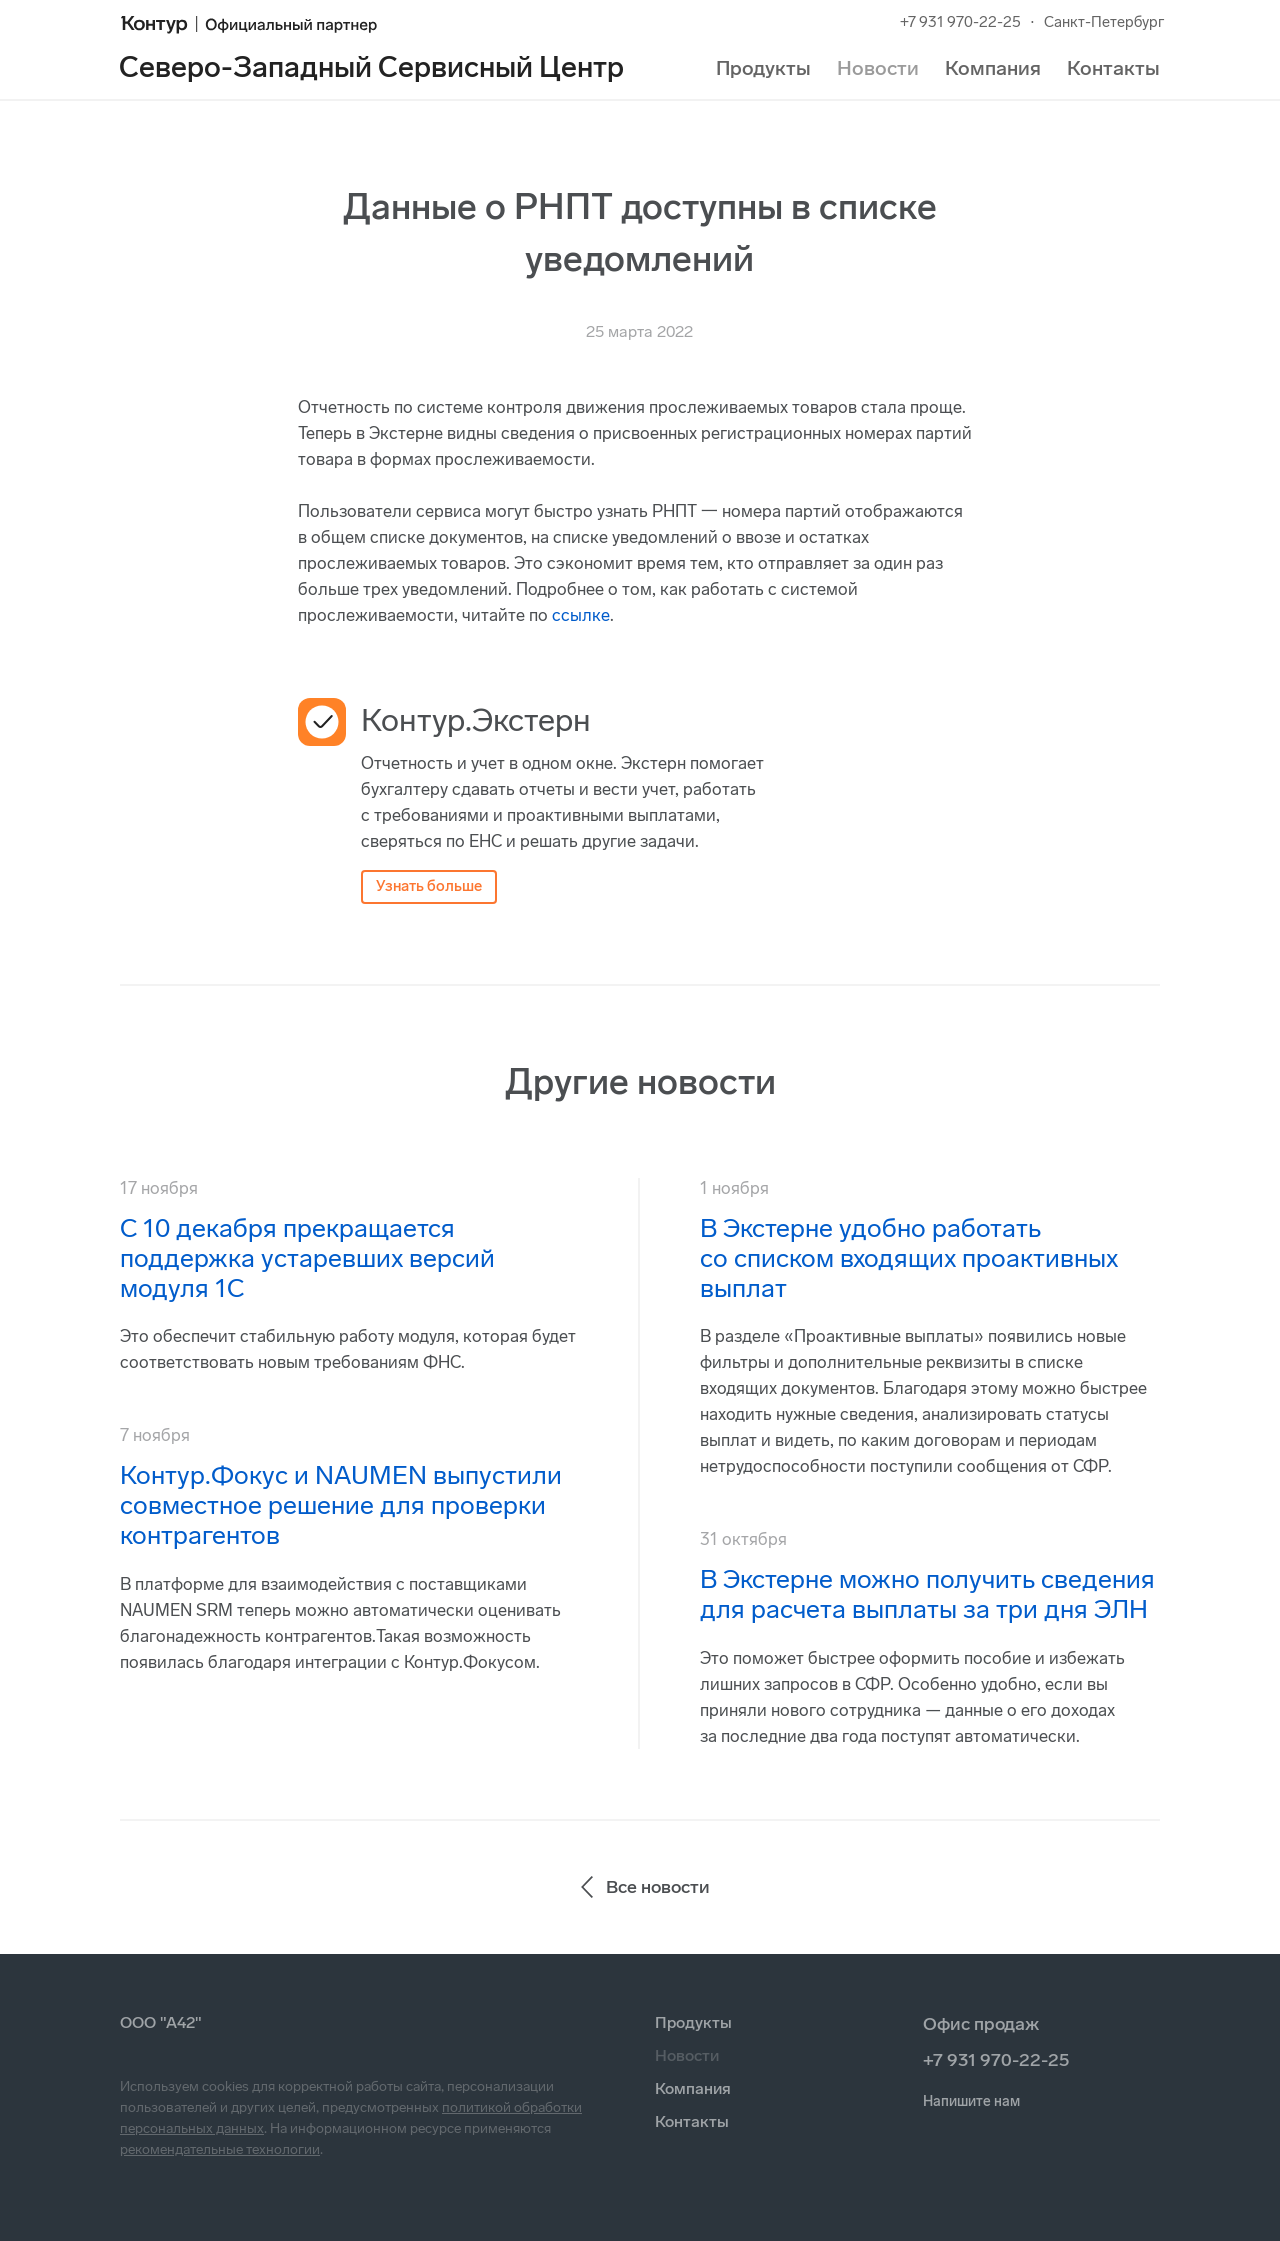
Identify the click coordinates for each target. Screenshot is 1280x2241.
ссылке (581, 615)
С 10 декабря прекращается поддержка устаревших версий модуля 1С (307, 1258)
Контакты (1113, 68)
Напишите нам (971, 2101)
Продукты (763, 68)
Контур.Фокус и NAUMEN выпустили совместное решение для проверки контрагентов (341, 1505)
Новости (878, 68)
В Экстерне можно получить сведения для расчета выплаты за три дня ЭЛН (927, 1594)
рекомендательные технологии (220, 2149)
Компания (993, 68)
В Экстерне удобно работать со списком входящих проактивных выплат (909, 1258)
